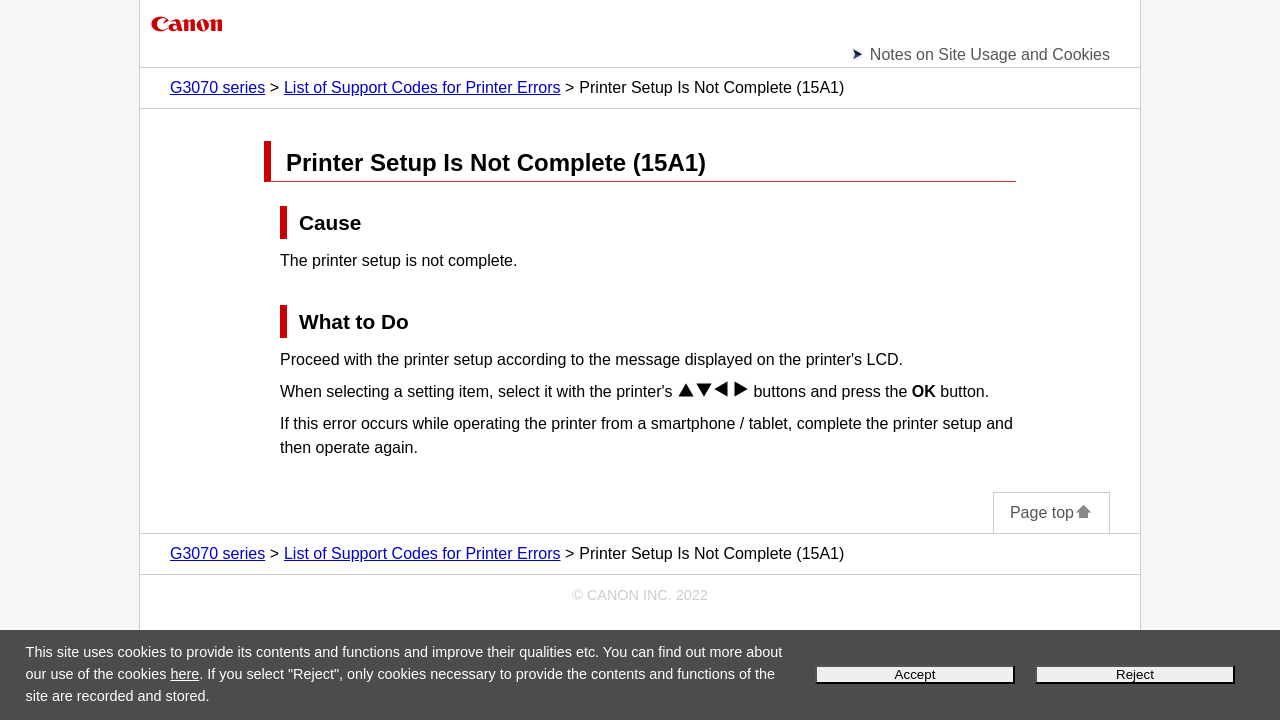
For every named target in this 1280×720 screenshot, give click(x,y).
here (184, 674)
